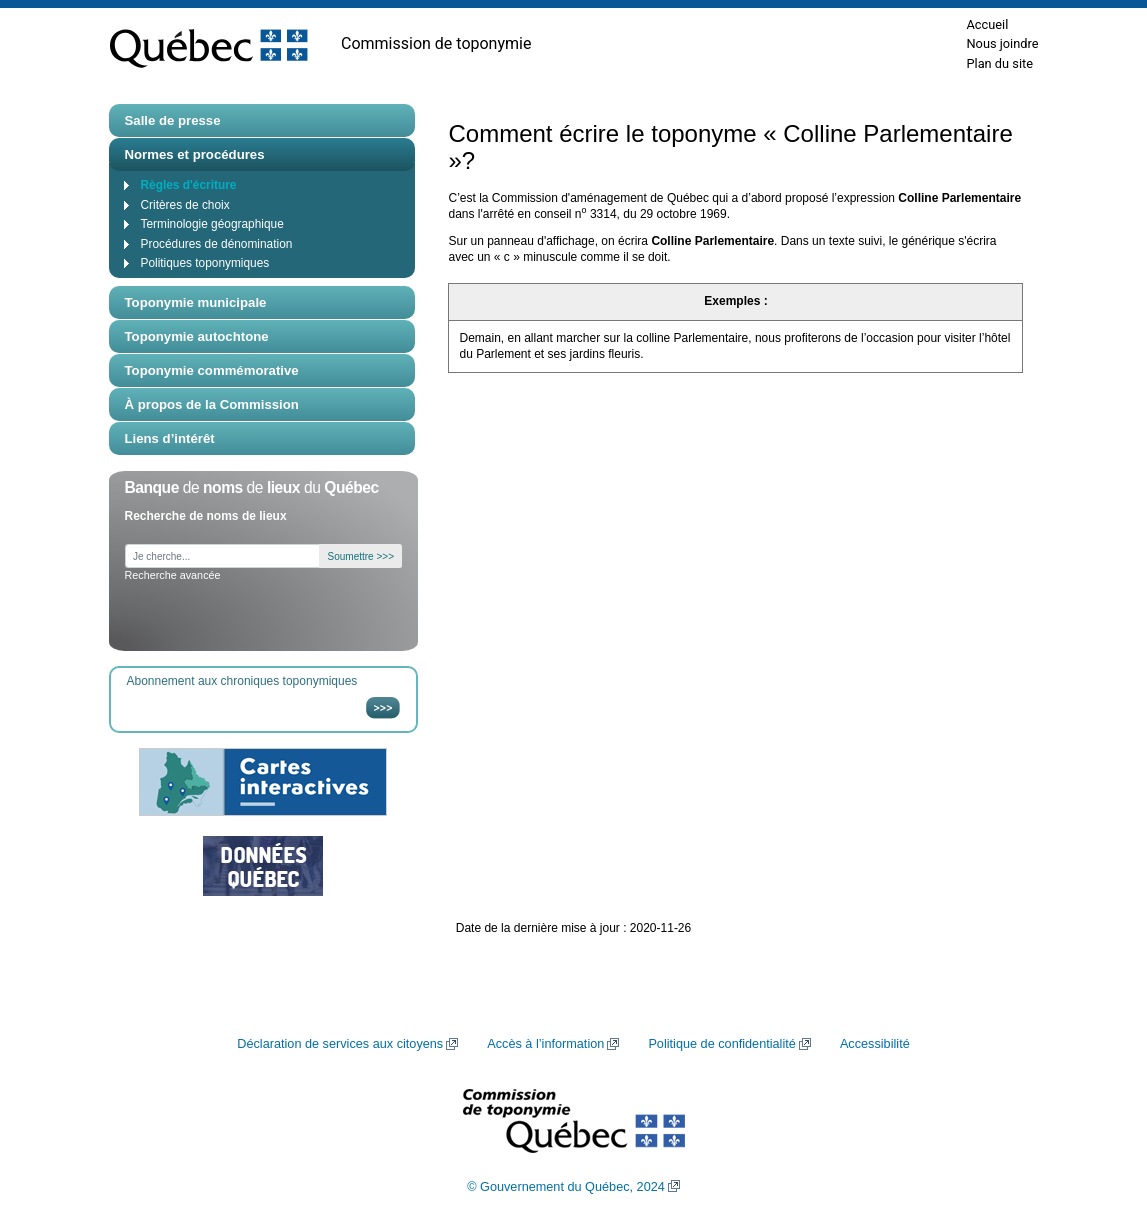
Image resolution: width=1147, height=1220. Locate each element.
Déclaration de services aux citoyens (340, 1044)
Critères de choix (185, 205)
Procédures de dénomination (217, 244)
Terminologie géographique (212, 224)
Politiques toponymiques (205, 263)
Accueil (987, 24)
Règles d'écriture (189, 185)
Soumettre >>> (361, 556)
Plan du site (999, 63)
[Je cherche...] (223, 556)
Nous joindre (1002, 43)
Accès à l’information (545, 1044)
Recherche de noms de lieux (206, 516)
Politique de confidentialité (721, 1044)
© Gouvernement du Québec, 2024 (566, 1187)
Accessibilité (875, 1044)
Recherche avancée (173, 575)
